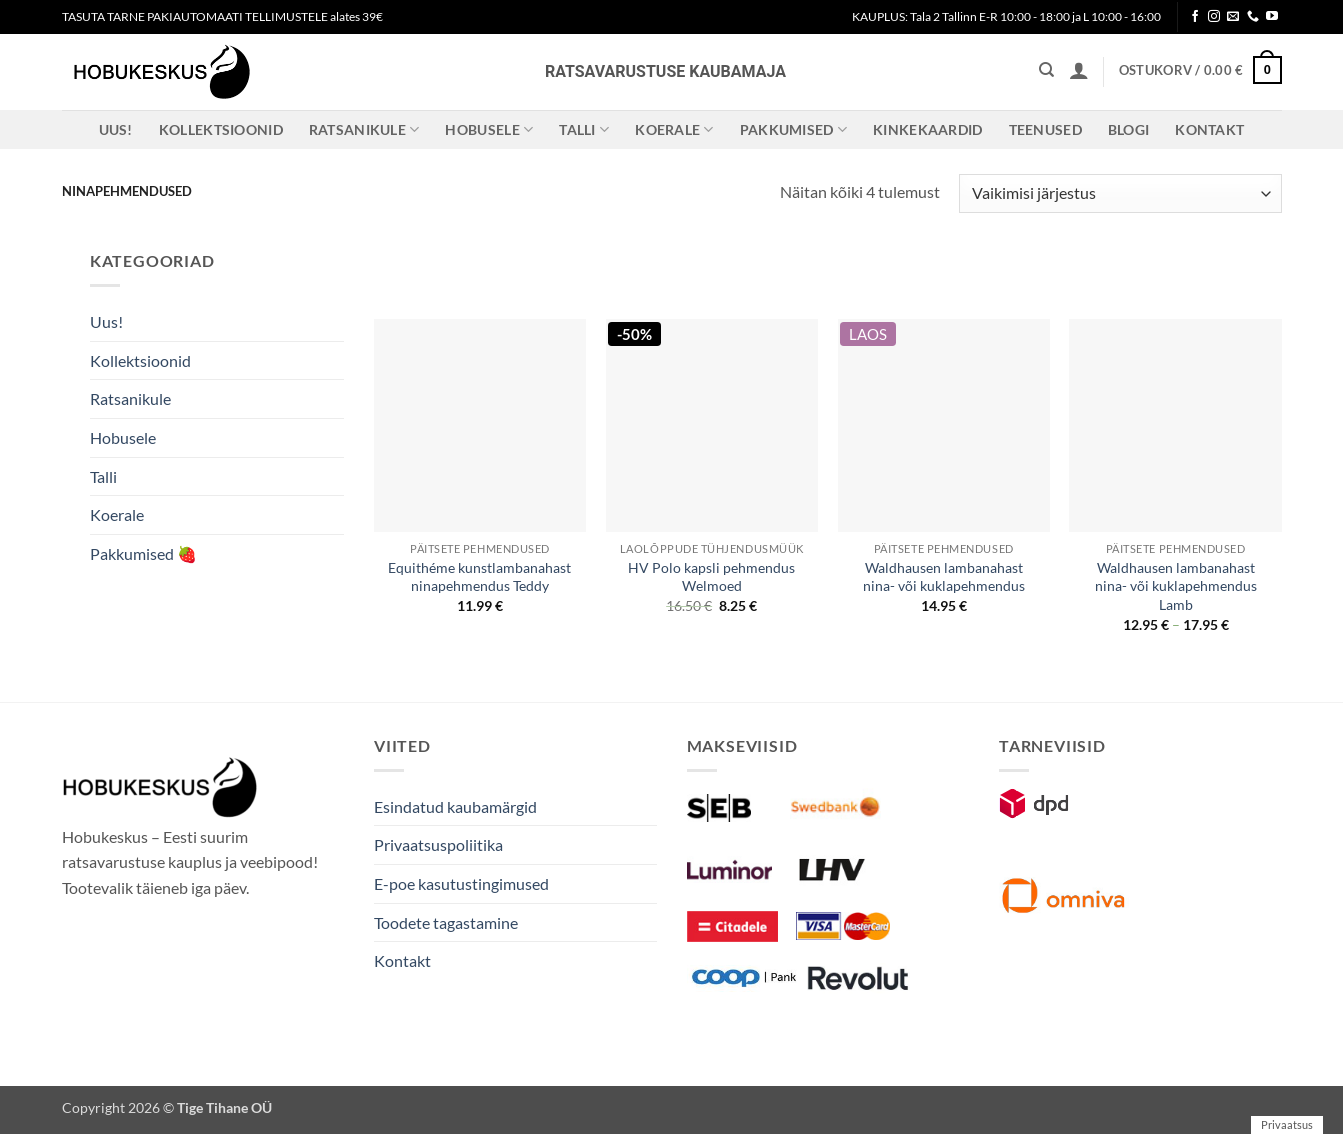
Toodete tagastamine (446, 922)
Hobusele (489, 129)
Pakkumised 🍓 (143, 553)
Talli (584, 129)
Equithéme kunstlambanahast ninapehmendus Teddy (479, 577)
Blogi (1128, 129)
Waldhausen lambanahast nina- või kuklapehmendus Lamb (1176, 586)
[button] (1079, 70)
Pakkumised (793, 129)
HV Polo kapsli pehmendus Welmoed (711, 577)
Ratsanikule (364, 129)
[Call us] (1253, 17)
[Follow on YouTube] (1272, 17)
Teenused (1045, 129)
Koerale (674, 129)
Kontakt (1209, 129)
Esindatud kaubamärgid (455, 806)
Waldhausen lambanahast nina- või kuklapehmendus (944, 577)
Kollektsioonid (221, 129)
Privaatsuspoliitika (438, 844)
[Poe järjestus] (1120, 193)
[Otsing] (1046, 70)
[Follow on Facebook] (1195, 17)
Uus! (116, 129)
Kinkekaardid (927, 129)
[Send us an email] (1233, 17)
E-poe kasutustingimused (461, 883)
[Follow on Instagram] (1214, 17)
